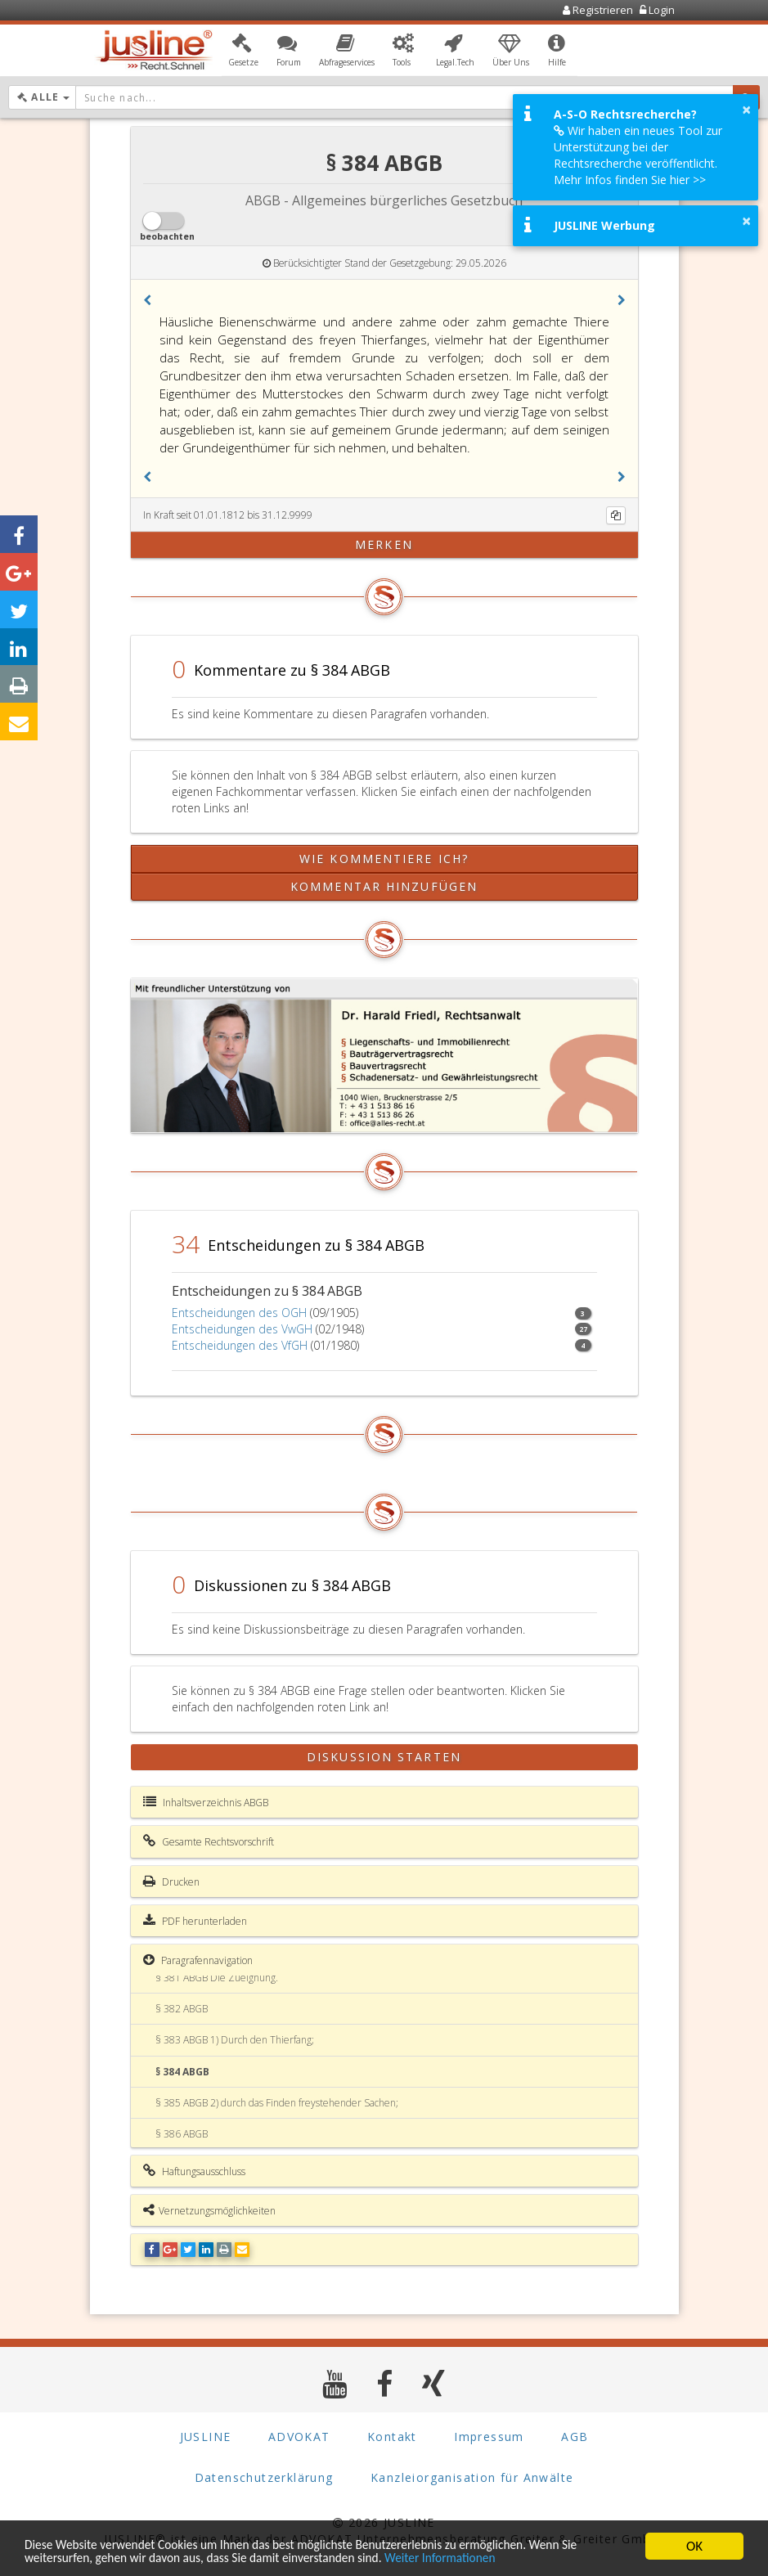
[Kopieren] (616, 515)
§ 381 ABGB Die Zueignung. (216, 1978)
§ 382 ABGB (181, 2009)
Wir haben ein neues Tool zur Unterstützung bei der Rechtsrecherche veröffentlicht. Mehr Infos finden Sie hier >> (638, 155)
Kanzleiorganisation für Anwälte (472, 2477)
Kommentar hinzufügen (384, 886)
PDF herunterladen (195, 1920)
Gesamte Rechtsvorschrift (208, 1841)
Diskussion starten (384, 1757)
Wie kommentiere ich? (384, 858)
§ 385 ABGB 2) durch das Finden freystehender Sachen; (276, 2103)
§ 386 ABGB (181, 2134)
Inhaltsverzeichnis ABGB (205, 1802)
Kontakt (392, 2436)
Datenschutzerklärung (264, 2477)
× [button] (746, 109)
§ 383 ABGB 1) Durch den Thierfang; (234, 2040)
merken (384, 544)
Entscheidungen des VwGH (242, 1329)
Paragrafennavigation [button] (198, 1960)
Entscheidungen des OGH (239, 1312)
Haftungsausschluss (194, 2171)
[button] (243, 52)
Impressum (489, 2436)
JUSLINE (205, 2436)
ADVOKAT (299, 2436)
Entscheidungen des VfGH (240, 1345)
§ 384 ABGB (182, 2072)
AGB (574, 2436)
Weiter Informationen (484, 2557)
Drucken (171, 1881)
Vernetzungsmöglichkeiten (209, 2210)
